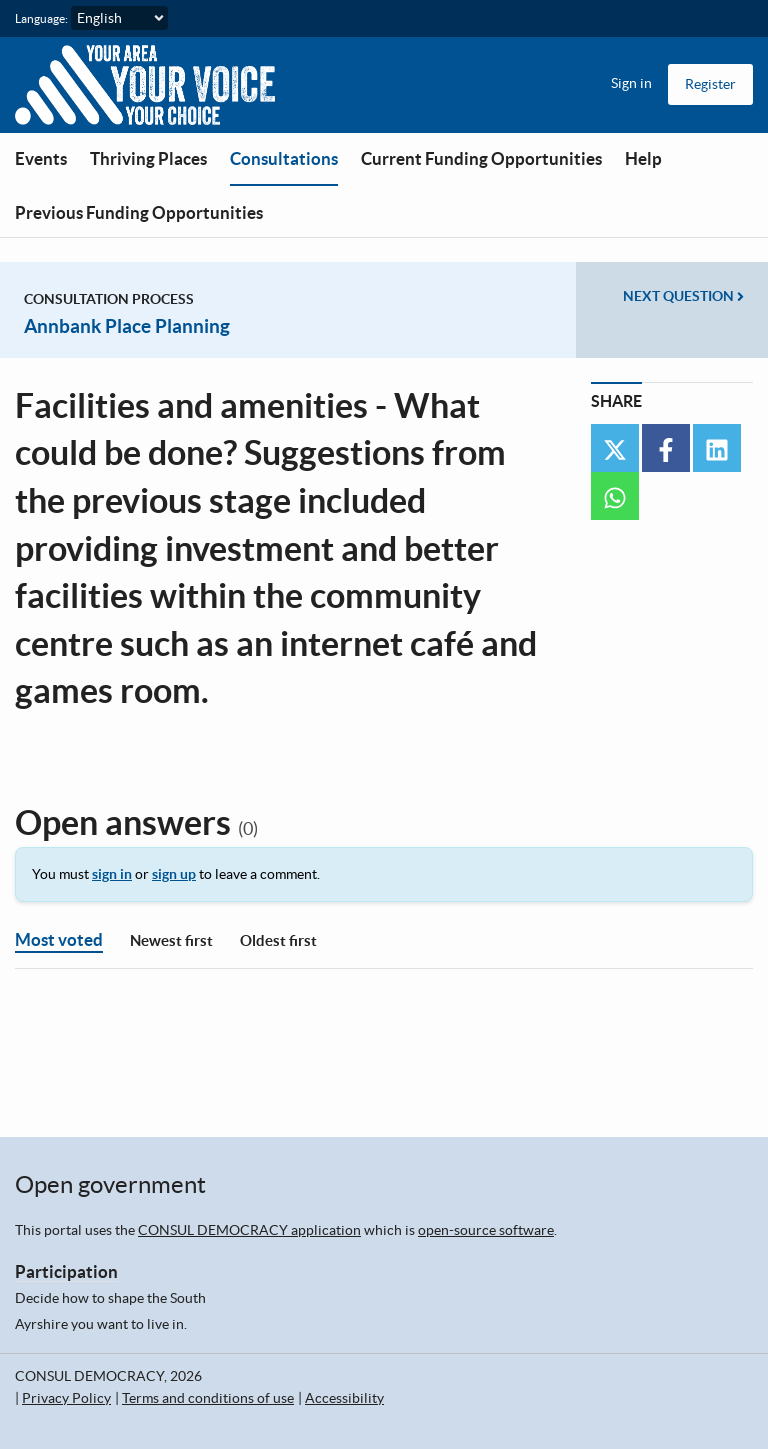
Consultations (284, 158)
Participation (66, 1271)
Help (643, 158)
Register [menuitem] (710, 84)
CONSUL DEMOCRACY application (249, 1230)
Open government (110, 1184)
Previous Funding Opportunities (139, 212)
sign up (174, 874)
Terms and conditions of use (208, 1398)
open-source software (486, 1230)
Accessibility (344, 1398)
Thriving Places (148, 158)
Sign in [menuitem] (631, 83)
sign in (112, 874)
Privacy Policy (66, 1398)
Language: (41, 18)
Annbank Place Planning (127, 326)
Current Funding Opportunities (481, 158)
